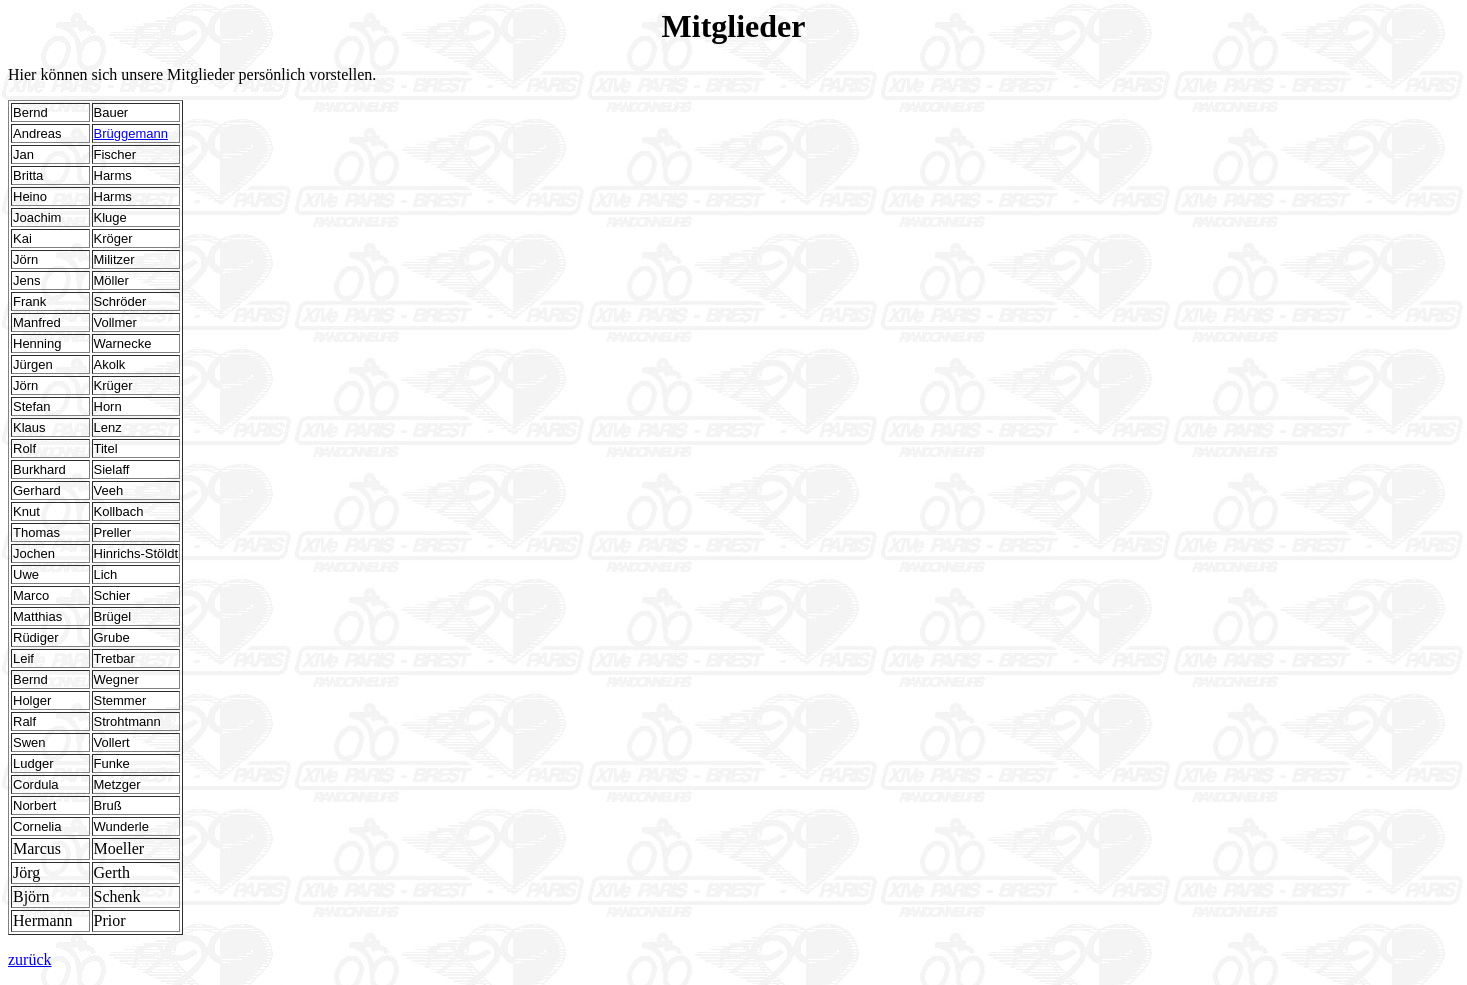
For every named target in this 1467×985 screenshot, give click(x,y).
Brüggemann (131, 133)
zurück (30, 959)
